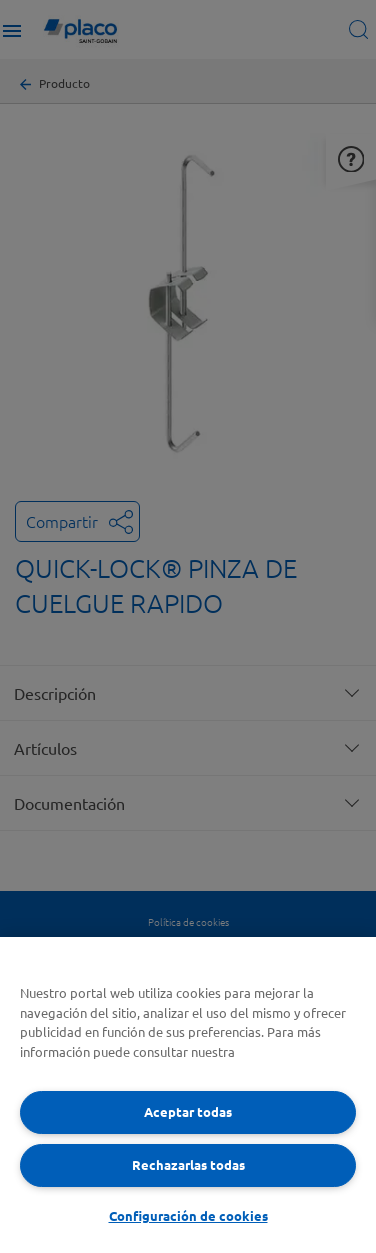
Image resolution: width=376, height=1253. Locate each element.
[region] (188, 1095)
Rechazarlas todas (188, 1164)
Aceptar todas (188, 1111)
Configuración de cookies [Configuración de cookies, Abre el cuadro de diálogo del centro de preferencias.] (188, 1215)
